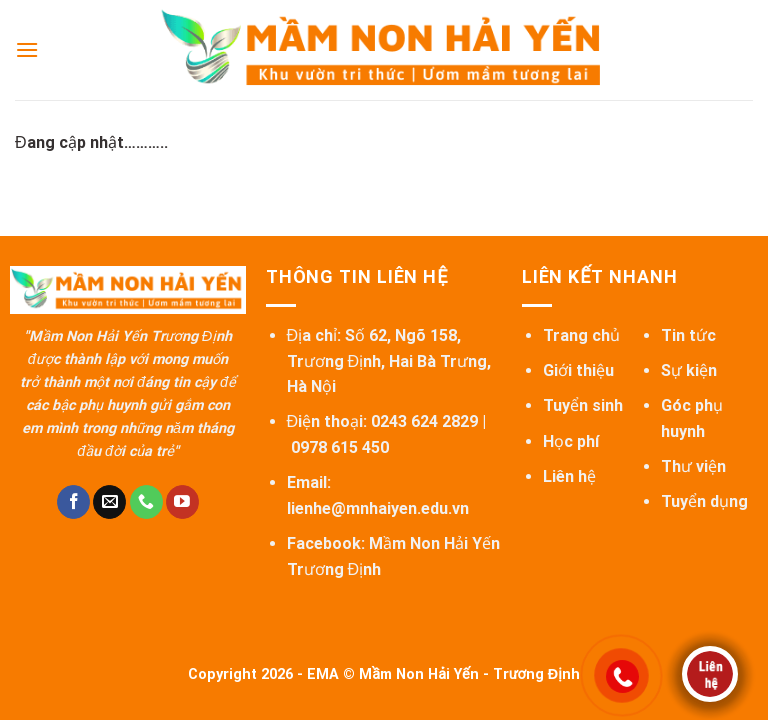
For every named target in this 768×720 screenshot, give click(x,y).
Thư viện (693, 466)
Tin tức (688, 335)
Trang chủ (581, 335)
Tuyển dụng (704, 501)
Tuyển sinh (583, 405)
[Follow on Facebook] (73, 502)
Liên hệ (569, 476)
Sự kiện (689, 370)
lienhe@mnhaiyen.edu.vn (378, 508)
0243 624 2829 (424, 421)
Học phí (571, 441)
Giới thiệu (578, 370)
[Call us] (146, 502)
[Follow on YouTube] (182, 502)
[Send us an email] (109, 502)
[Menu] (27, 49)
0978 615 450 (340, 447)
